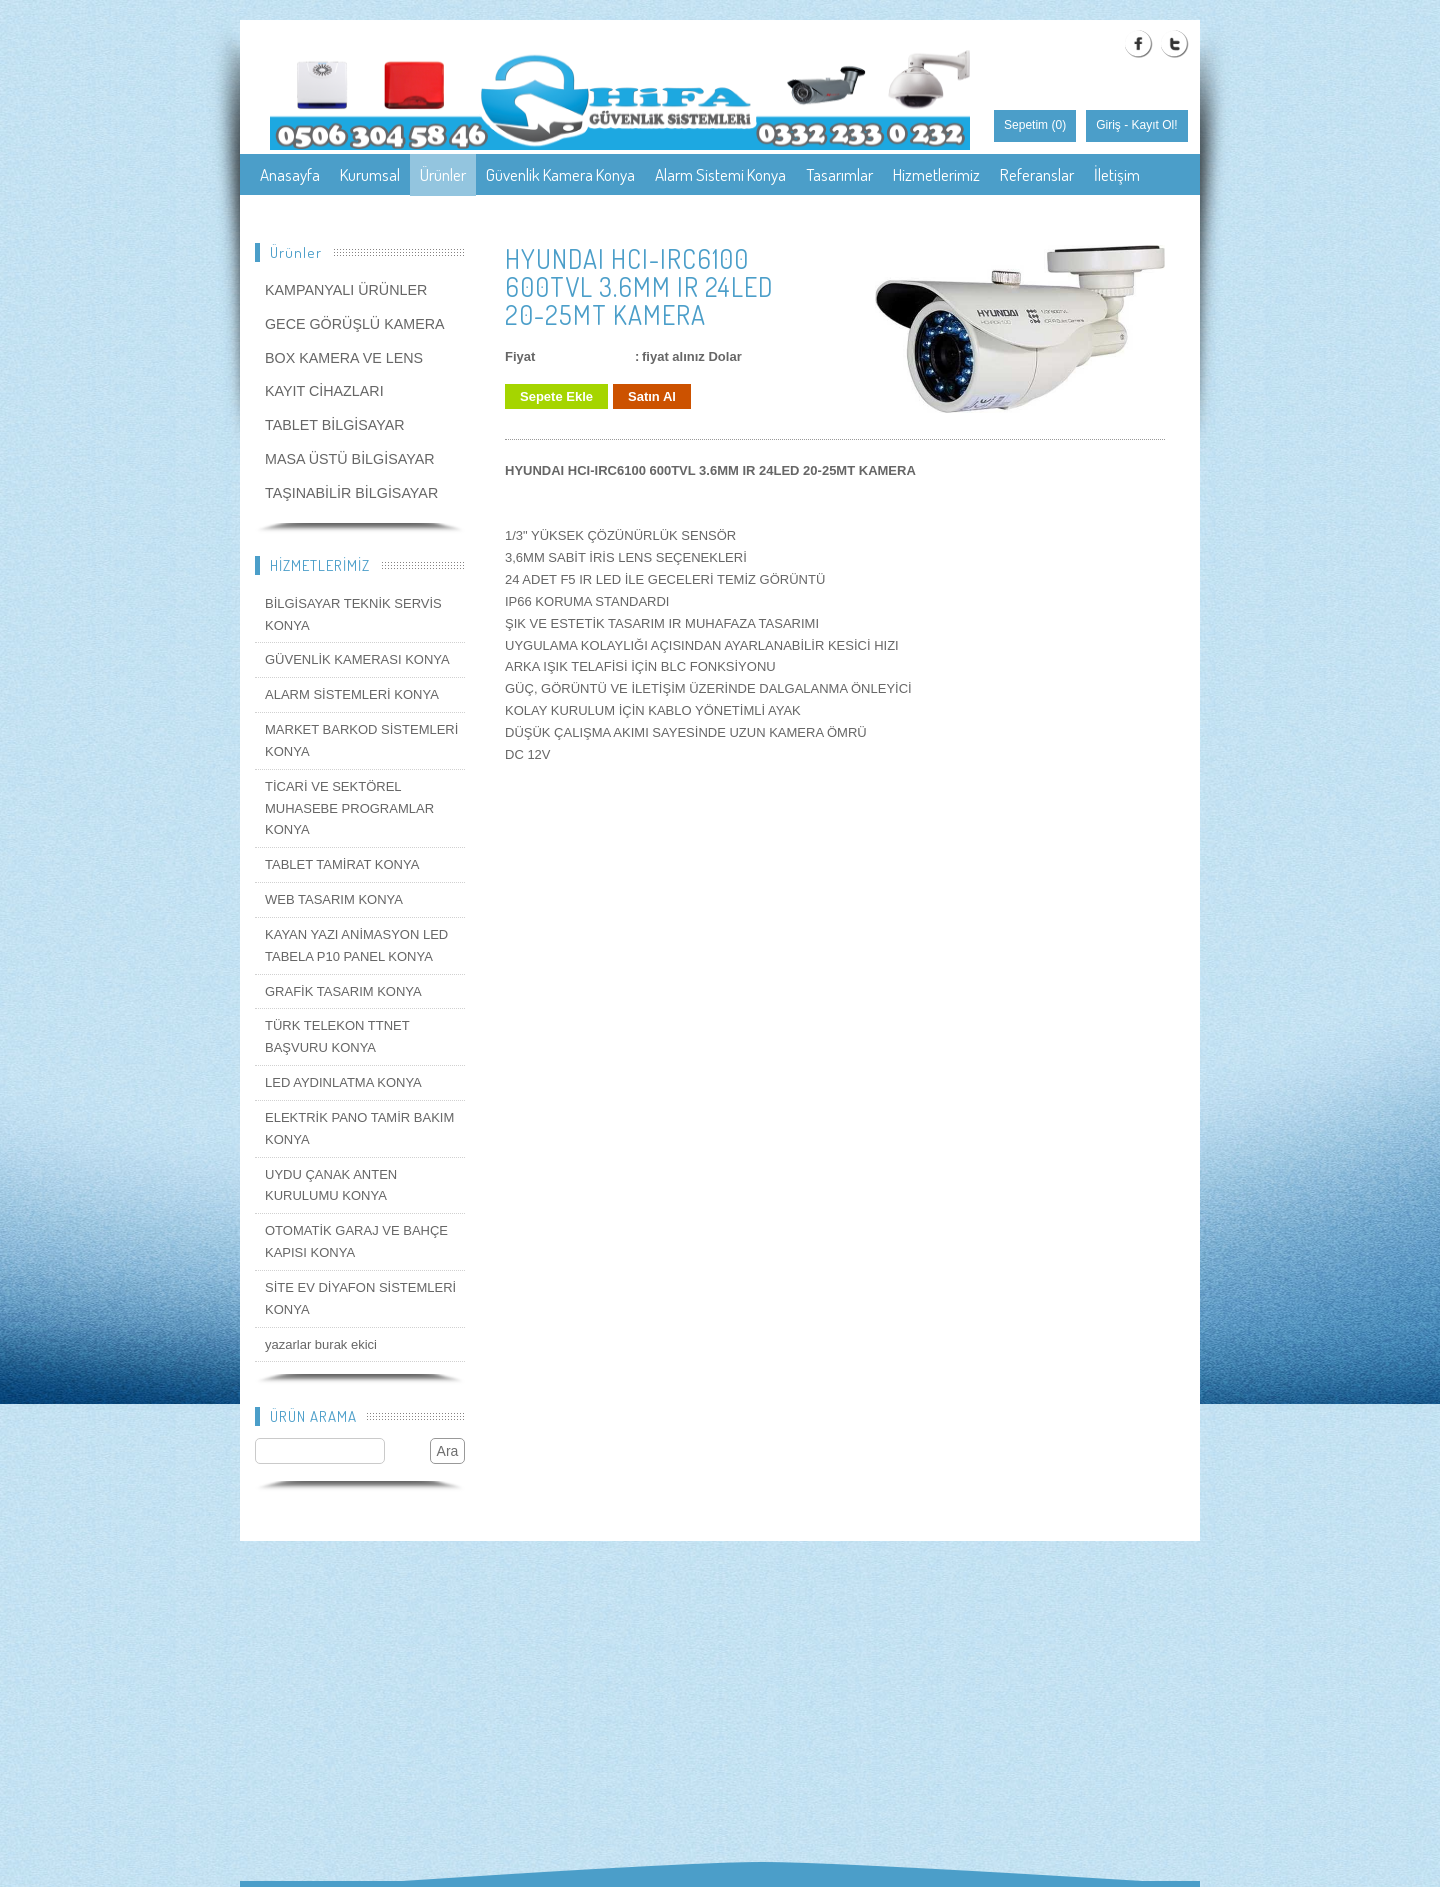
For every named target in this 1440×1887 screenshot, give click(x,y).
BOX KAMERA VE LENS (344, 358)
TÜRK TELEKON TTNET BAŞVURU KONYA (337, 1036)
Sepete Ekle (556, 396)
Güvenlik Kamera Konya (560, 174)
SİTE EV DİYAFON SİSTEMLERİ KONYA (360, 1298)
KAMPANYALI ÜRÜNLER (346, 290)
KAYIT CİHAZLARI (324, 391)
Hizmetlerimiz (936, 174)
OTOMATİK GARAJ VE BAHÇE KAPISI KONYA (356, 1241)
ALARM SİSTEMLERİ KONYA (352, 694)
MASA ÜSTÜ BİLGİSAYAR (350, 459)
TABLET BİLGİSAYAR (335, 425)
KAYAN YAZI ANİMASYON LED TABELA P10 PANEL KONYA (356, 945)
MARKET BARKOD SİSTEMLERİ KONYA (361, 740)
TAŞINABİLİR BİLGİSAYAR (351, 493)
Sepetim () (1035, 125)
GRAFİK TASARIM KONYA (343, 991)
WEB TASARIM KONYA (334, 899)
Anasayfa (290, 174)
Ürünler (443, 174)
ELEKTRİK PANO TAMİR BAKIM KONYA (359, 1128)
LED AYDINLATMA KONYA (343, 1082)
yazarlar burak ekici (321, 1344)
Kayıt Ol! (1154, 125)
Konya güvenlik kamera (334, 216)
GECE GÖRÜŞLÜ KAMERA (355, 324)
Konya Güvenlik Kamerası (676, 216)
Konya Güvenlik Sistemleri (857, 216)
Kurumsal (370, 174)
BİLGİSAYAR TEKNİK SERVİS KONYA (353, 614)
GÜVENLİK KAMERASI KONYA (357, 659)
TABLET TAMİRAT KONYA (342, 864)
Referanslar (1037, 174)
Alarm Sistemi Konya (720, 174)
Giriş (1108, 125)
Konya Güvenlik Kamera (502, 216)
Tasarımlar (839, 174)
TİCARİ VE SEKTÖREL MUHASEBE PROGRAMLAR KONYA (349, 808)
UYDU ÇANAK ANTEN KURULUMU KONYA (331, 1185)
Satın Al (652, 396)
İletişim (1117, 174)
